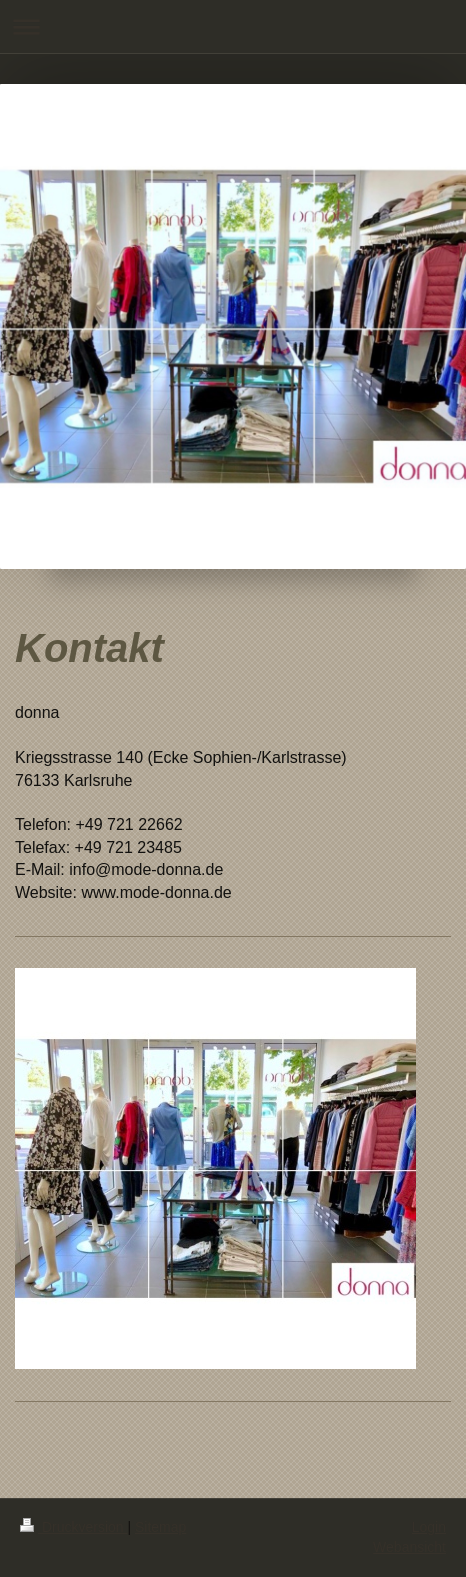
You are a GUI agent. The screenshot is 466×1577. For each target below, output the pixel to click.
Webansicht (409, 1547)
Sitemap (160, 1527)
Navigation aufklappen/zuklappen (233, 26)
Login (429, 1527)
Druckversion (73, 1527)
